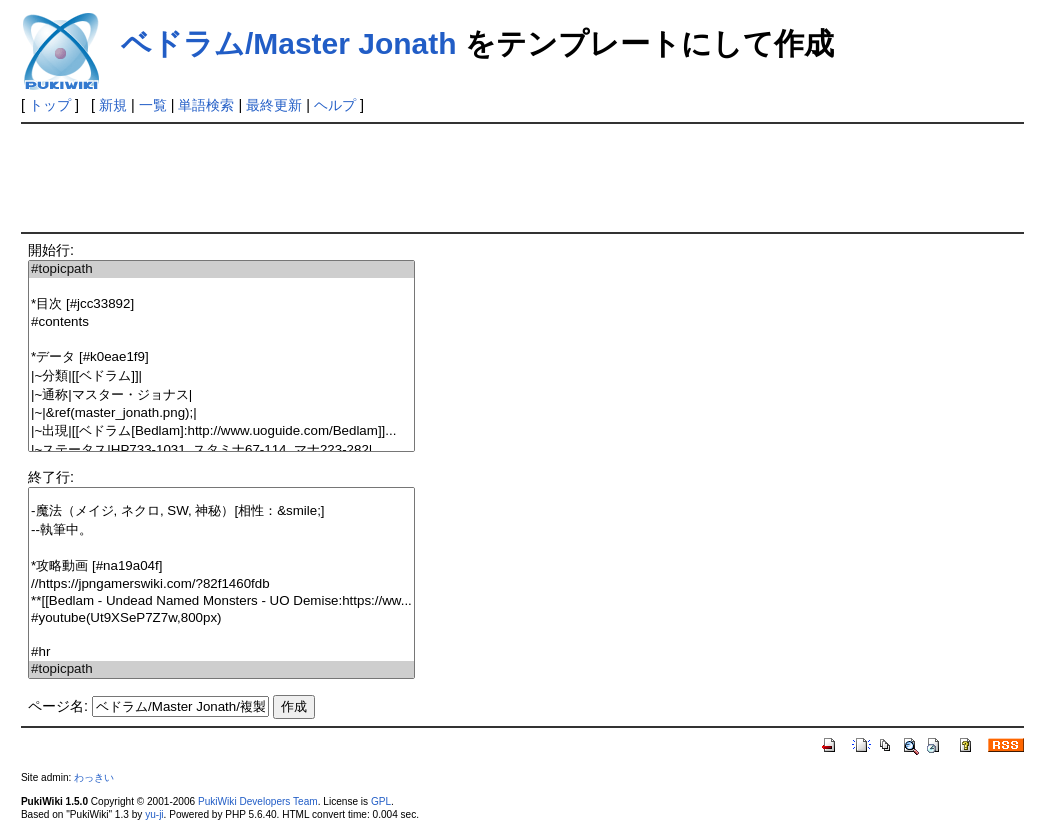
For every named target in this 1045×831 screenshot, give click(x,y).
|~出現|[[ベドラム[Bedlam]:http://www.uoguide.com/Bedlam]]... (221, 431)
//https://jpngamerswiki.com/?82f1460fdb (221, 584)
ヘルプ (335, 105)
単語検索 (206, 105)
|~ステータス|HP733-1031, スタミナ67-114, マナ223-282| (221, 450)
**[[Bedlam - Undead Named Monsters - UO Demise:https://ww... (221, 601)
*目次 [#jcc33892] (221, 304)
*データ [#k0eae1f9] (221, 357)
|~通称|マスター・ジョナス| (221, 395)
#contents (221, 322)
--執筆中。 (221, 530)
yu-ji (154, 814)
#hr (221, 652)
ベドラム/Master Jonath (289, 43)
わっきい (94, 777)
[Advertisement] (385, 176)
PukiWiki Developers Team (258, 801)
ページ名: (58, 706)
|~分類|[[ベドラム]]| (221, 376)
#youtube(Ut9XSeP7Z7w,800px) (221, 618)
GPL (381, 801)
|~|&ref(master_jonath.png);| (221, 413)
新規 (113, 105)
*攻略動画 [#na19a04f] (221, 566)
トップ (50, 105)
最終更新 (274, 105)
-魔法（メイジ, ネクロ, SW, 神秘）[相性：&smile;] (221, 511)
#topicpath (221, 269)
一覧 (153, 105)
